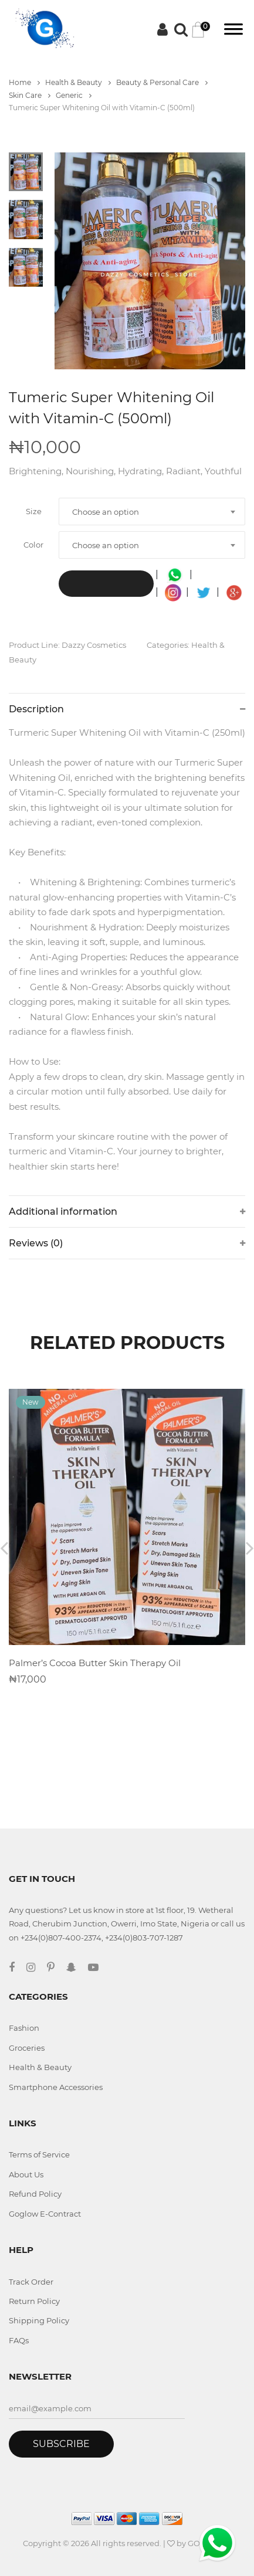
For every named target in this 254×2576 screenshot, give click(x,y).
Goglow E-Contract (45, 2213)
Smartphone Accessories (56, 2087)
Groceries (27, 2047)
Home (24, 82)
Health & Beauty (78, 82)
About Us (26, 2174)
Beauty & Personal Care (162, 82)
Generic (74, 95)
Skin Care (29, 95)
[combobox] (152, 511)
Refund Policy (35, 2193)
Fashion (24, 2028)
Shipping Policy (39, 2320)
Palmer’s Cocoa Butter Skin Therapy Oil (95, 1662)
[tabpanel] (150, 260)
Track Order (31, 2281)
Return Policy (34, 2301)
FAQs (19, 2340)
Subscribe (61, 2443)
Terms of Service (39, 2154)
